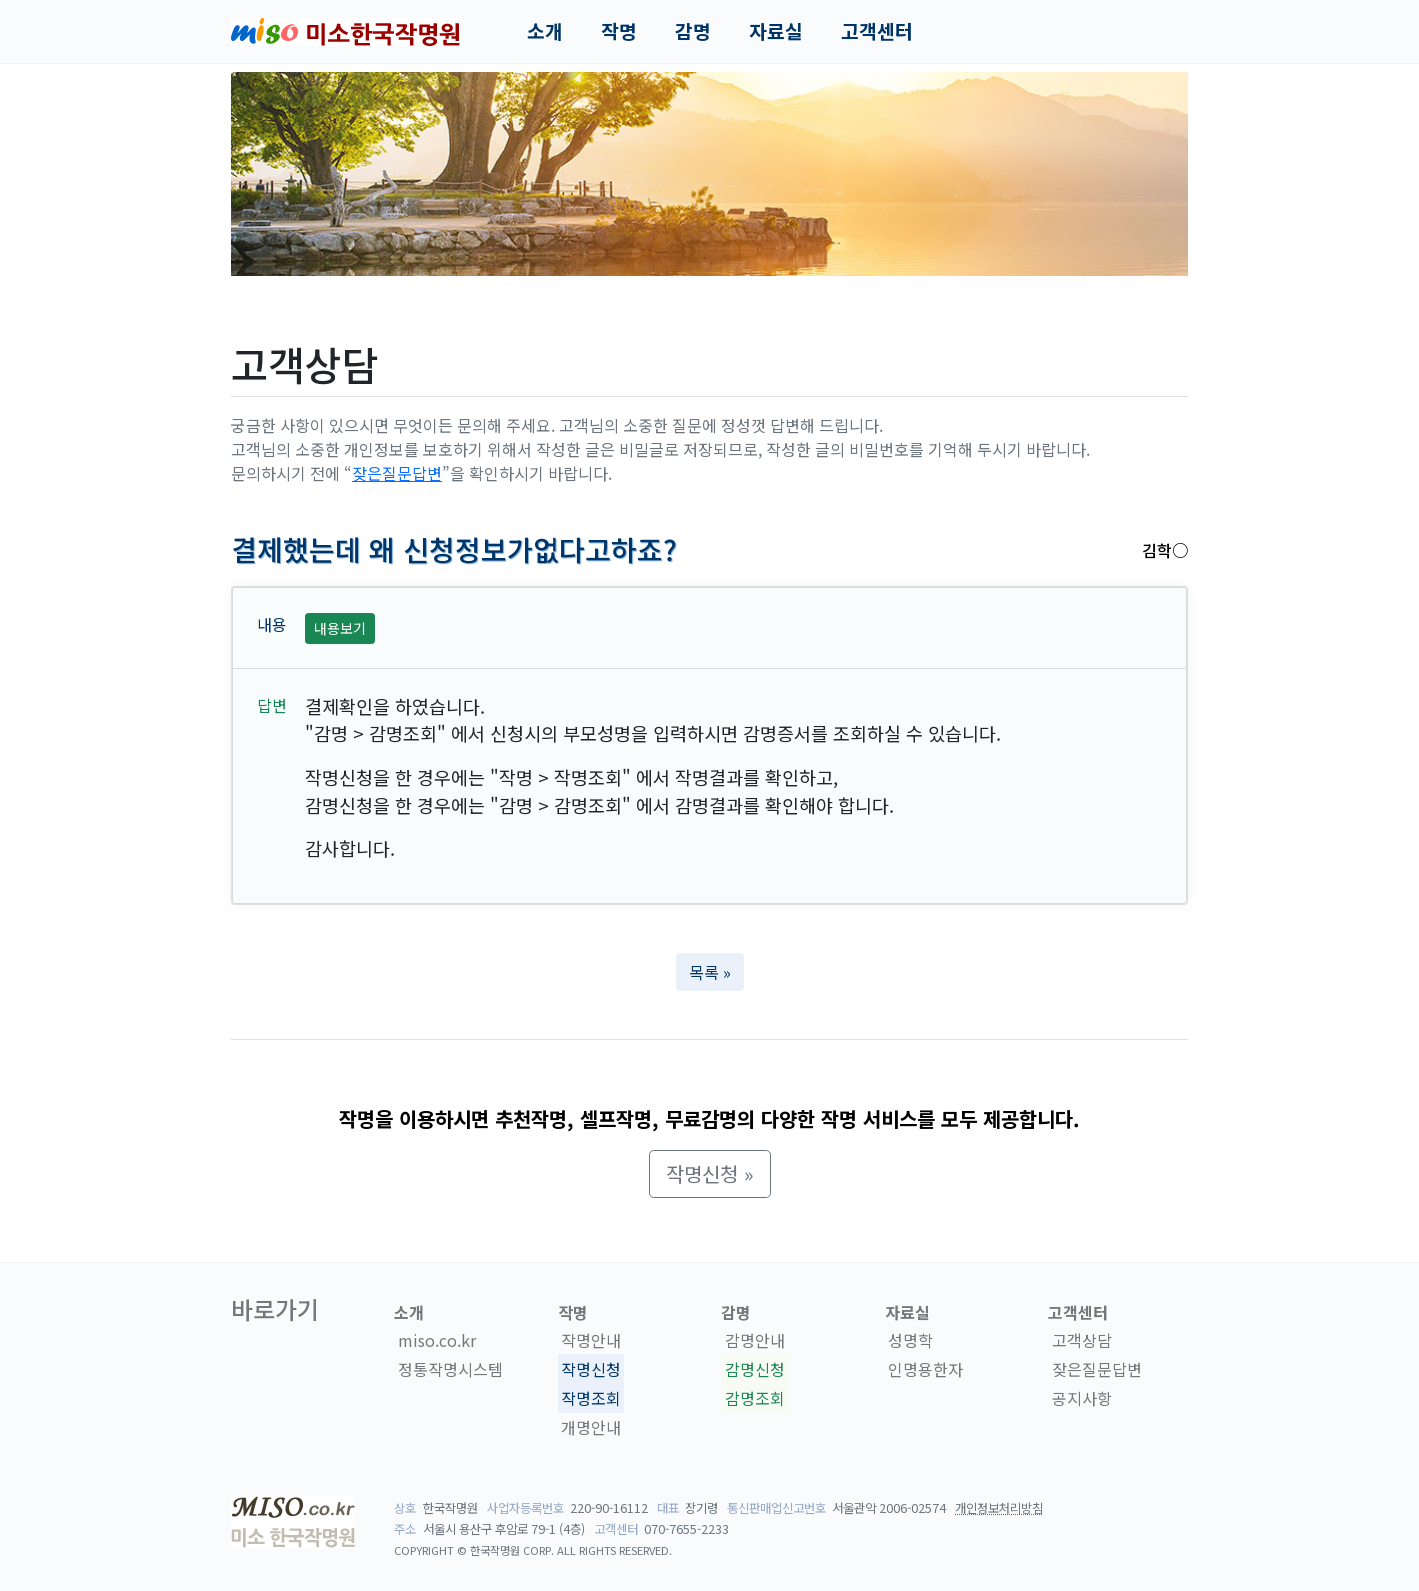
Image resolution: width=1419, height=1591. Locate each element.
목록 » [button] (710, 972)
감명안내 (755, 1340)
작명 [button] (619, 31)
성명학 (910, 1340)
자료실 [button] (776, 31)
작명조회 (591, 1398)
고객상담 (1082, 1340)
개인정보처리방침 (999, 1508)
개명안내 (591, 1427)
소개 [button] (545, 31)
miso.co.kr (437, 1340)
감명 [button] (693, 31)
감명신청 (755, 1369)
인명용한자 (925, 1369)
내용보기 (340, 628)
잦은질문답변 (397, 473)
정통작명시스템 (450, 1369)
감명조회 (755, 1398)
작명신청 (591, 1369)
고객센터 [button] (877, 31)
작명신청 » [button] (710, 1173)
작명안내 (591, 1340)
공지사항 (1082, 1398)
